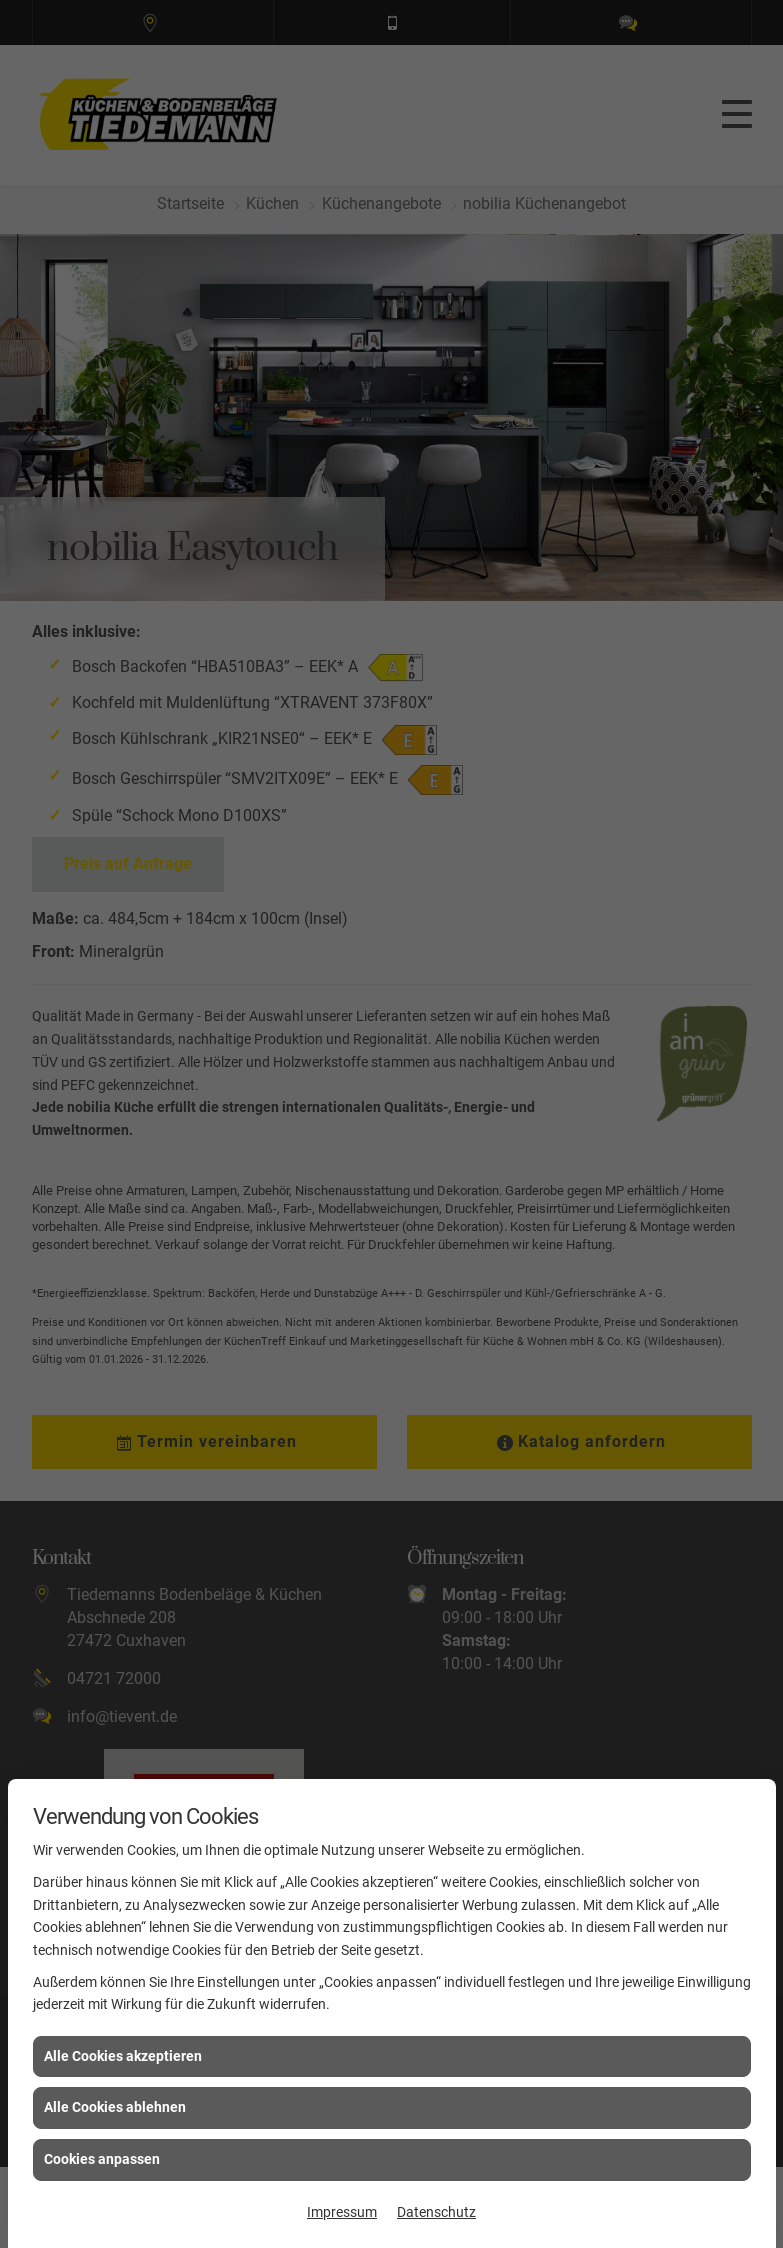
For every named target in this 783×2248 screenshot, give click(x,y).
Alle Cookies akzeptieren (123, 2056)
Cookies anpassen (102, 2159)
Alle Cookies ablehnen (115, 2107)
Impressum (342, 2212)
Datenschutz (436, 2212)
